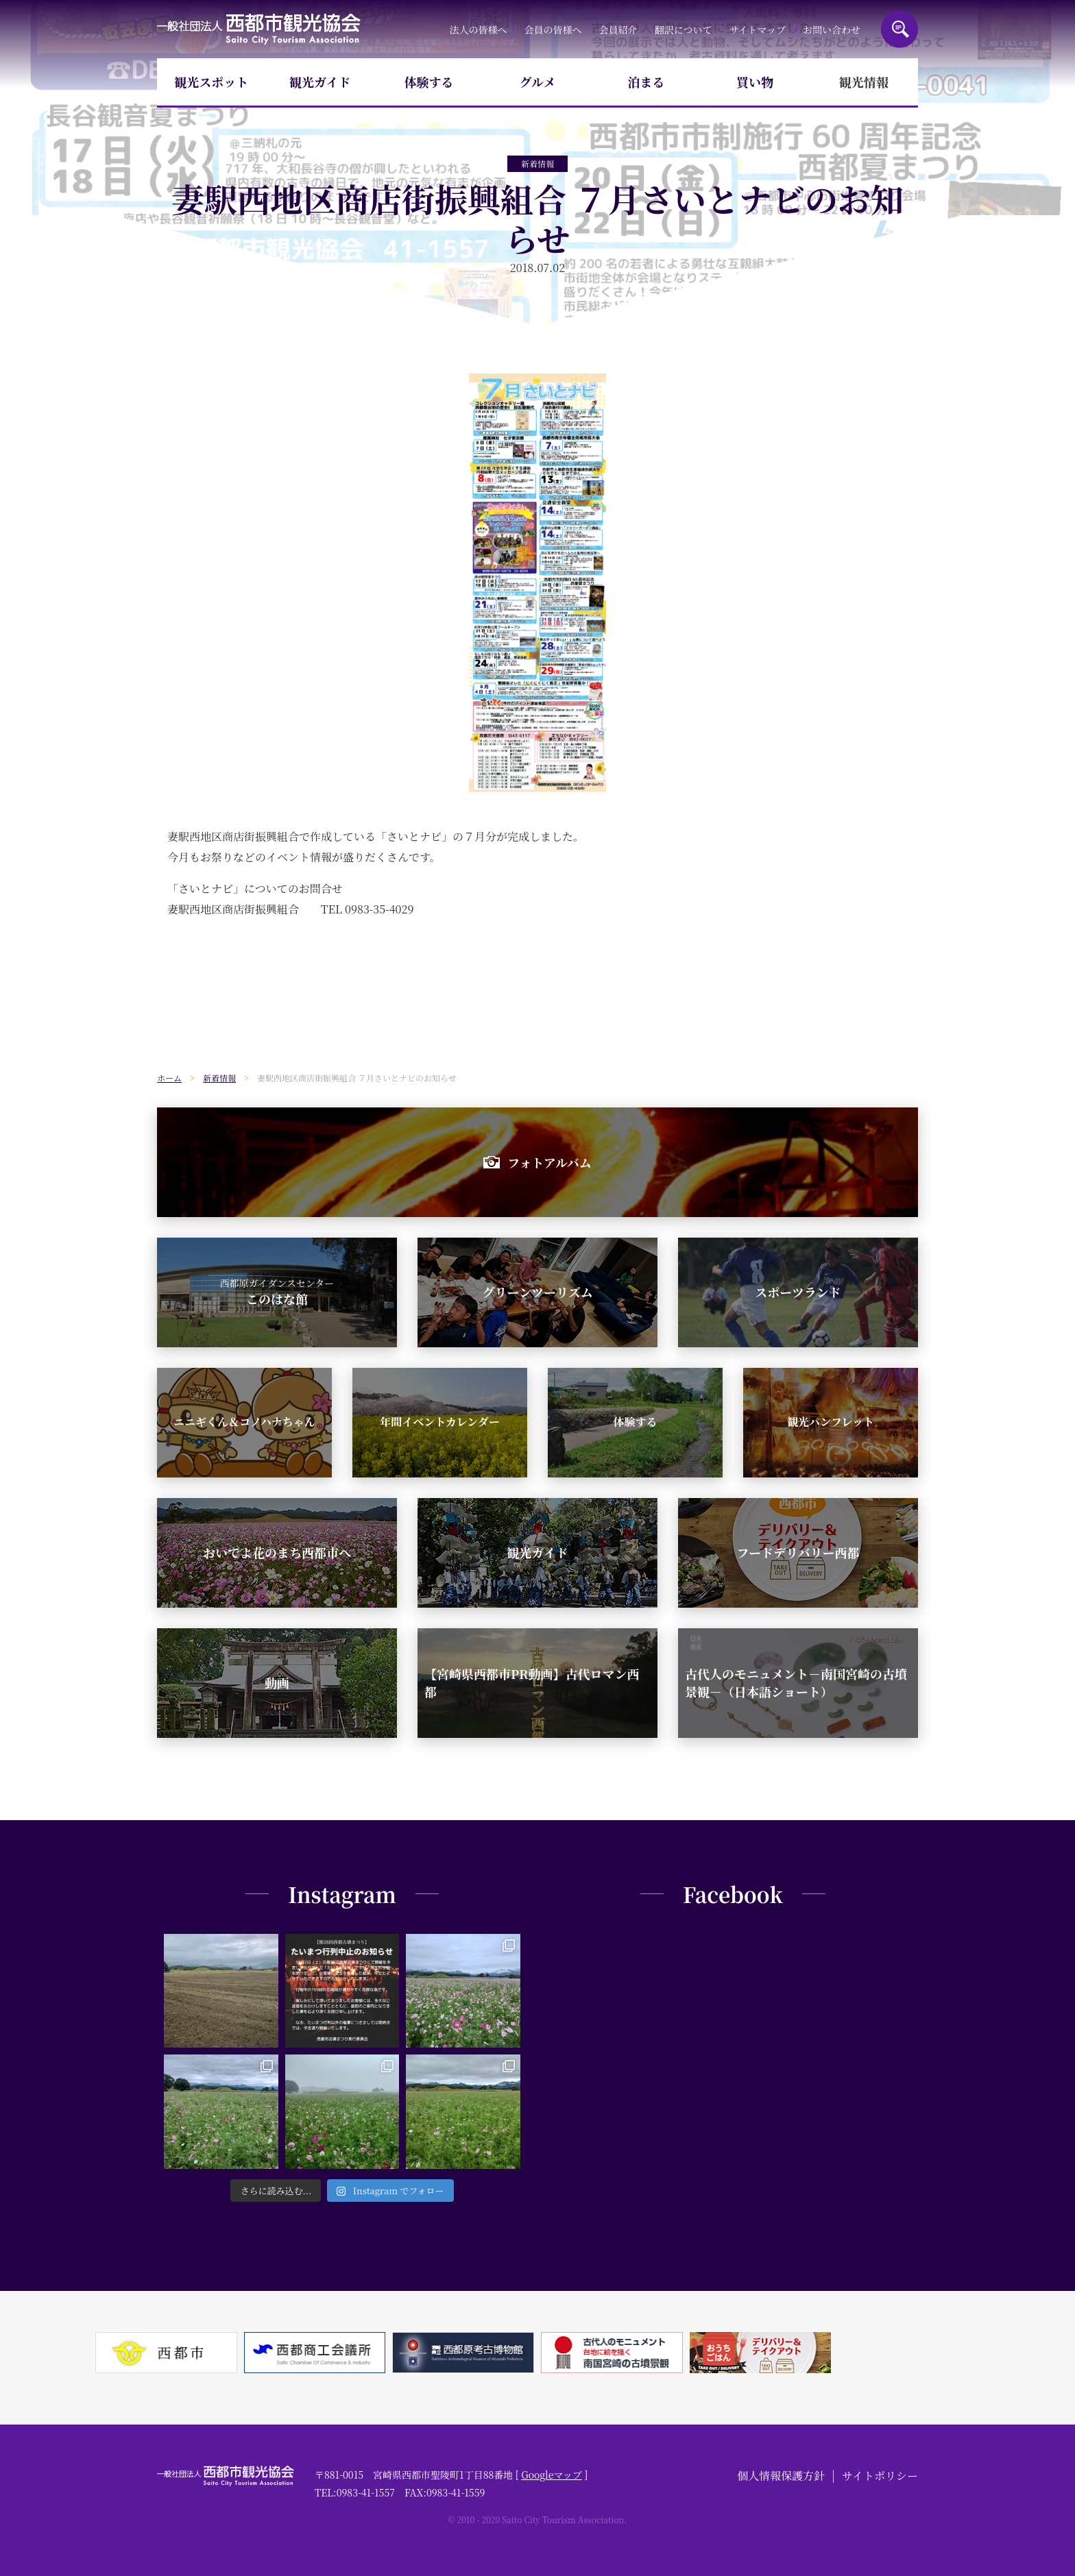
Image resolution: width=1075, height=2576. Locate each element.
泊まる (646, 81)
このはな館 (277, 1292)
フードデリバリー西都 (798, 1552)
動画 (277, 1682)
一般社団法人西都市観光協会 (259, 29)
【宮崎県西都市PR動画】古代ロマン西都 (531, 1682)
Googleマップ (551, 2474)
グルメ (538, 81)
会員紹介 (618, 29)
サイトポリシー (880, 2475)
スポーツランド (798, 1292)
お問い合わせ (831, 29)
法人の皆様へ (478, 29)
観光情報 (864, 81)
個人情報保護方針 (781, 2475)
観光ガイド (319, 81)
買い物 (754, 81)
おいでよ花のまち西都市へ (277, 1552)
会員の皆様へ (553, 29)
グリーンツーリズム (537, 1292)
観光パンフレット (830, 1422)
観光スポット (211, 81)
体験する (428, 81)
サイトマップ (757, 29)
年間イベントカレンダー (439, 1422)
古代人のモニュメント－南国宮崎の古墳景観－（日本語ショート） (796, 1682)
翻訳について (683, 29)
